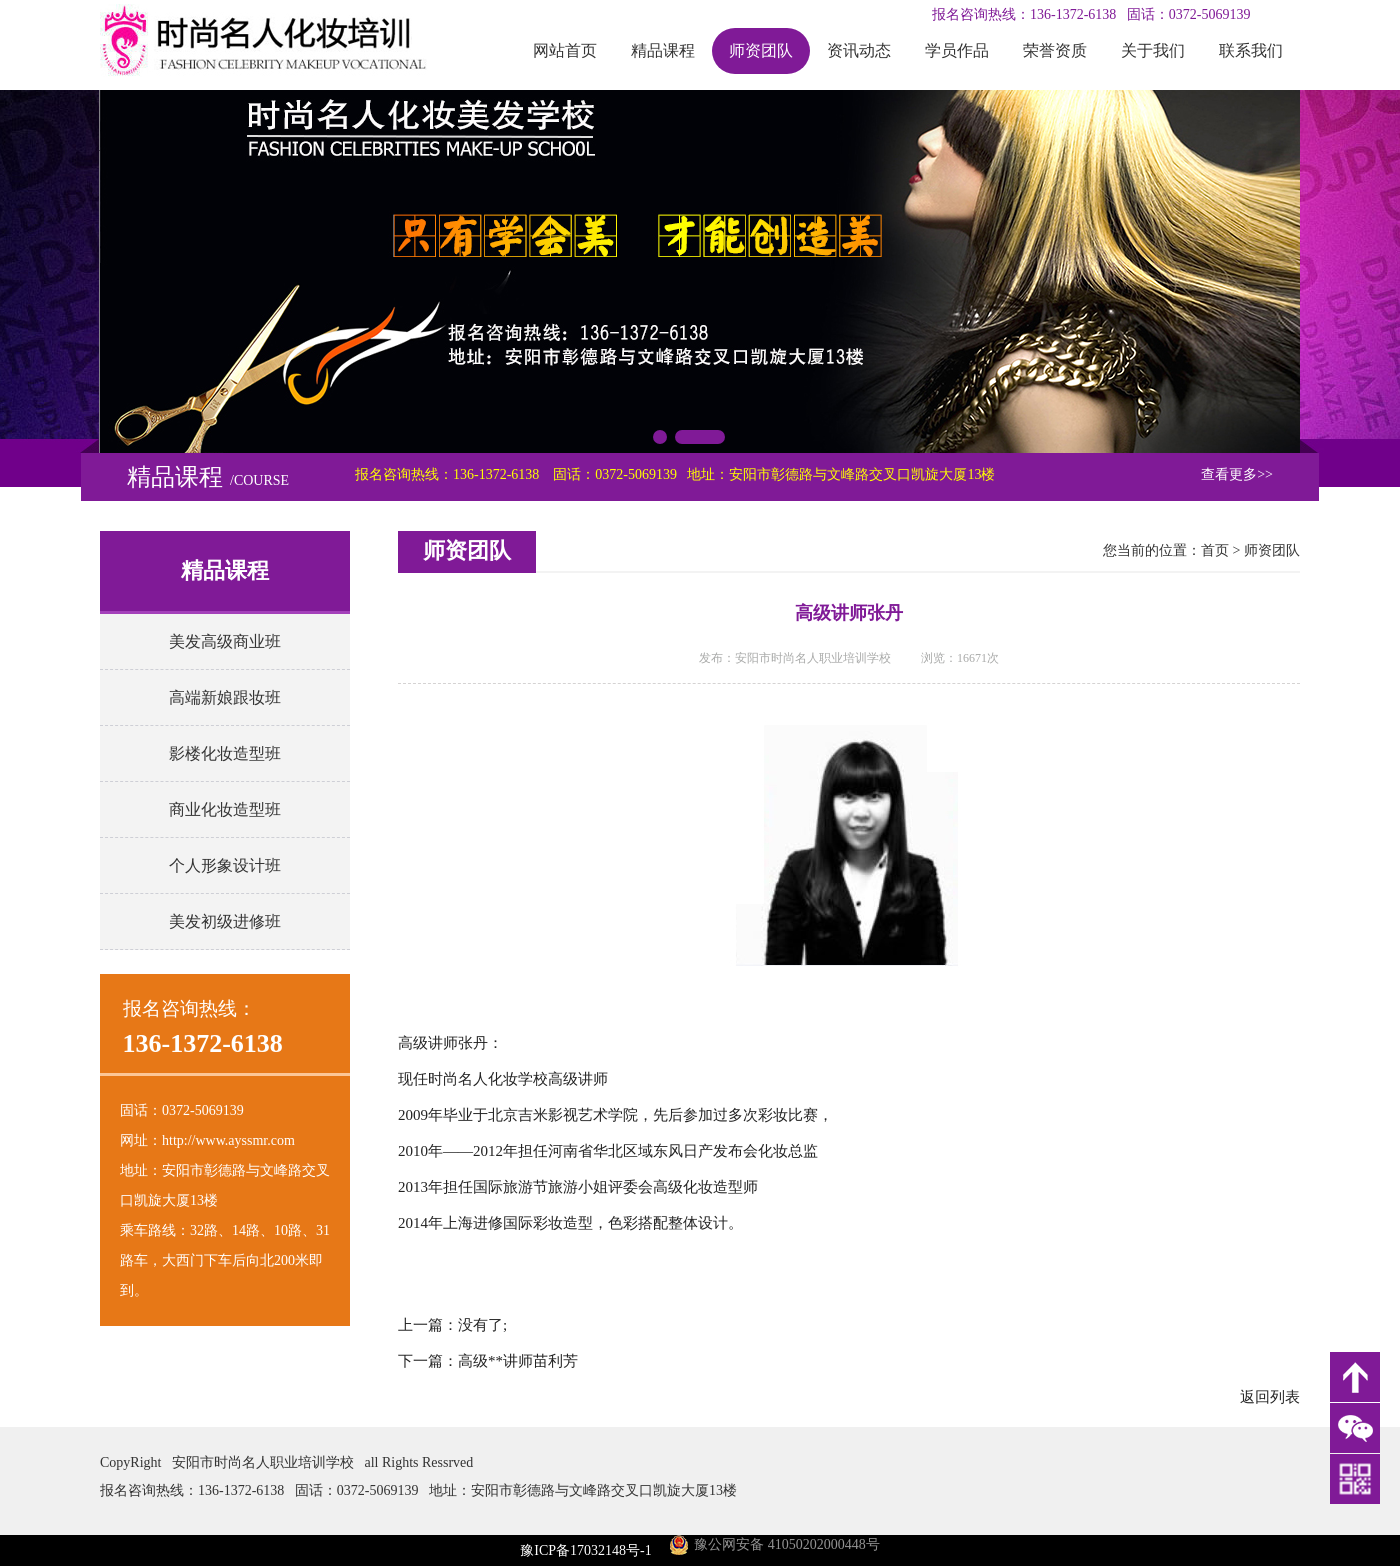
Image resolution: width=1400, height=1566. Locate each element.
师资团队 (761, 50)
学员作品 (957, 50)
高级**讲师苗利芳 (518, 1361)
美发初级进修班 (225, 921)
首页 (1215, 550)
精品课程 (663, 50)
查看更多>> (1237, 474)
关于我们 (1153, 50)
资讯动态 (859, 50)
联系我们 (1251, 50)
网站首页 (565, 50)
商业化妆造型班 (225, 809)
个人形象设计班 (225, 865)
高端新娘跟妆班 (225, 697)
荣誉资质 (1055, 50)
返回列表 (1270, 1397)
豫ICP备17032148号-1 (585, 1550)
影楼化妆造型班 (225, 753)
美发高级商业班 (225, 641)
